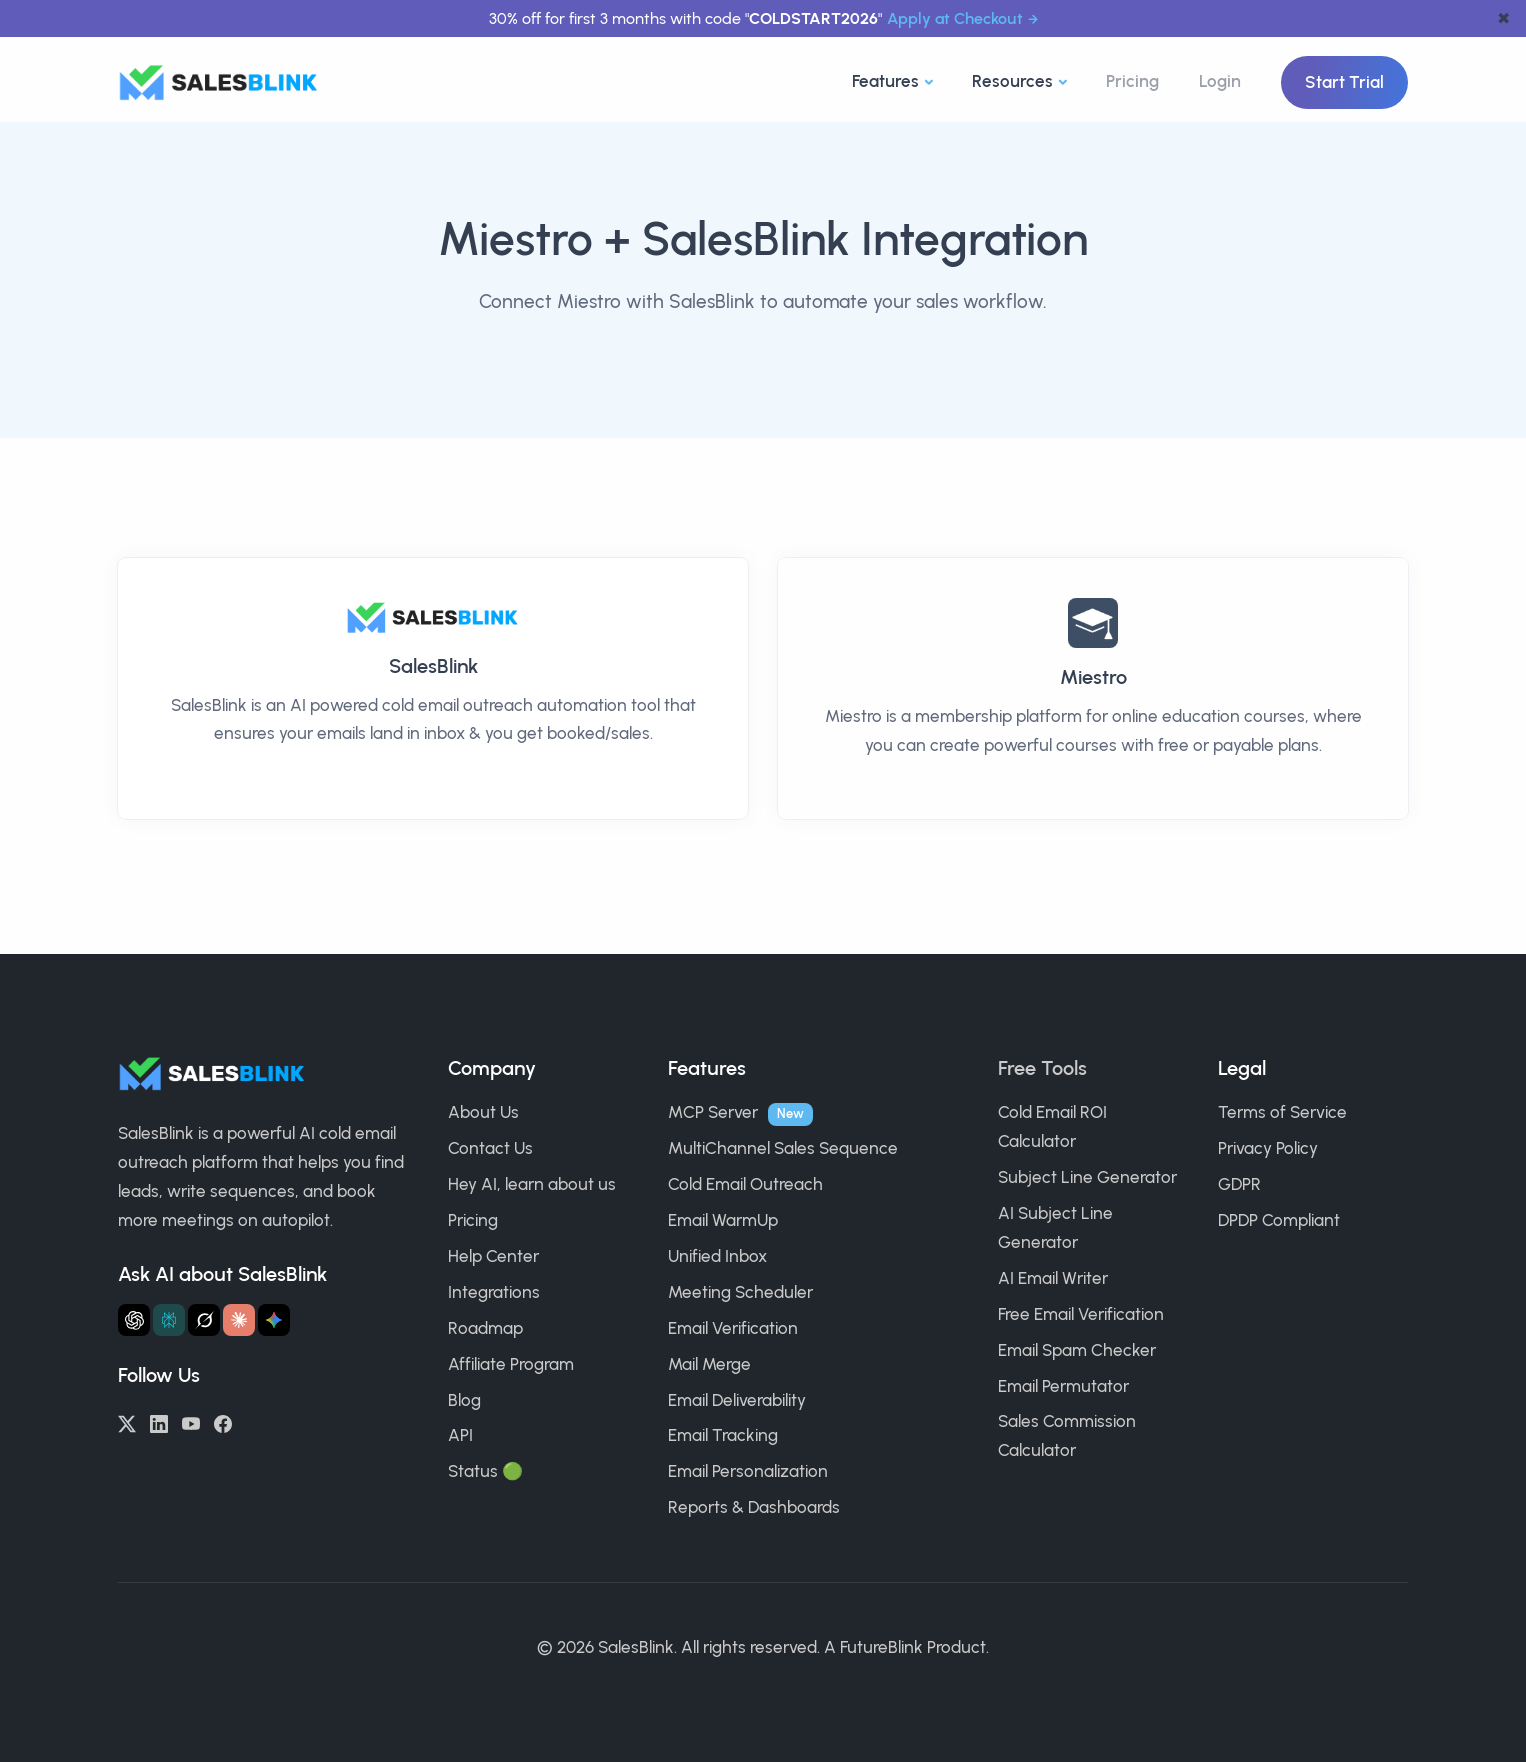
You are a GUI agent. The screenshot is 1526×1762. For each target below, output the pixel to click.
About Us (483, 1112)
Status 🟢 (485, 1471)
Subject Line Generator (1087, 1177)
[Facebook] (223, 1422)
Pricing (1132, 81)
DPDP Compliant (1279, 1220)
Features (885, 81)
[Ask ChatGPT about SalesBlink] (134, 1320)
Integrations (494, 1292)
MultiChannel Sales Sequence (783, 1148)
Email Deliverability (737, 1400)
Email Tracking (723, 1435)
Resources (1012, 81)
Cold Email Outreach (745, 1184)
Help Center (493, 1256)
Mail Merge (709, 1364)
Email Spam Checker (1077, 1350)
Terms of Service (1282, 1112)
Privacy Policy (1268, 1148)
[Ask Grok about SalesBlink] (204, 1320)
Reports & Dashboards (754, 1507)
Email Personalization (748, 1471)
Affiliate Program (511, 1364)
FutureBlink (881, 1647)
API (460, 1435)
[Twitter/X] (127, 1422)
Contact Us (490, 1148)
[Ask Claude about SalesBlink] (239, 1320)
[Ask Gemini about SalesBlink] (274, 1320)
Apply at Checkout (955, 18)
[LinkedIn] (159, 1422)
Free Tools (1042, 1068)
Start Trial (1344, 82)
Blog (464, 1400)
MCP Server (713, 1112)
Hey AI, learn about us (532, 1184)
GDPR (1239, 1184)
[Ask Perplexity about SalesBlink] (169, 1320)
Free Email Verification (1081, 1314)
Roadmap (485, 1328)
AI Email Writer (1053, 1278)
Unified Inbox (717, 1256)
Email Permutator (1063, 1386)
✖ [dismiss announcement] (1503, 18)
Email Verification (733, 1328)
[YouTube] (191, 1422)
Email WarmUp (723, 1220)
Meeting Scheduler (740, 1292)
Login (1220, 81)
